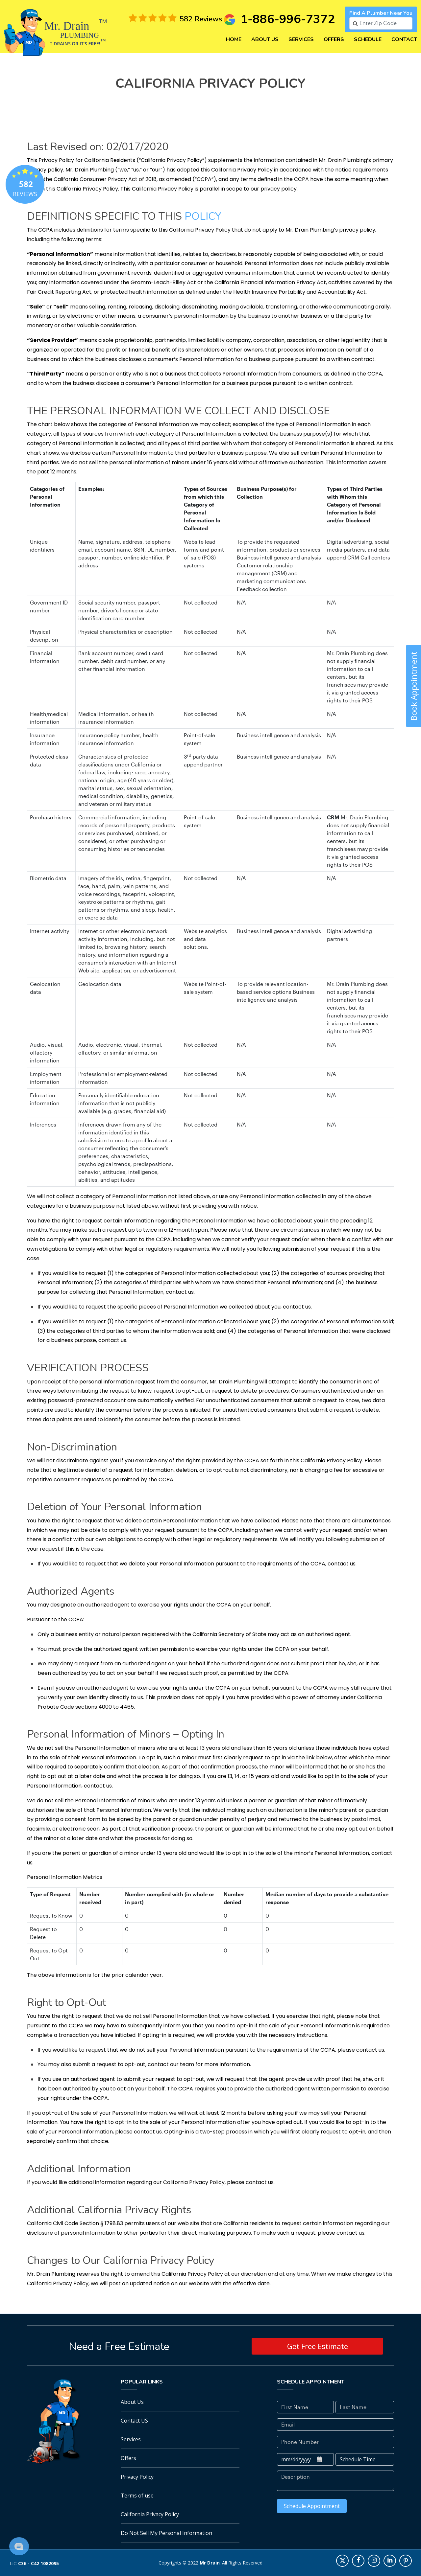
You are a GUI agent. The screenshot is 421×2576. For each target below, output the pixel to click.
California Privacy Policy (150, 2514)
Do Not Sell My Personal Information (166, 2533)
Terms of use (137, 2495)
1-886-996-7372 (287, 19)
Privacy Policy (137, 2476)
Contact (404, 39)
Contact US (134, 2420)
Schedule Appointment (312, 2506)
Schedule (368, 39)
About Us (265, 39)
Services (301, 39)
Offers (334, 39)
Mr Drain (210, 2563)
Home (233, 39)
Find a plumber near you (380, 13)
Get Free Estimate (317, 2346)
